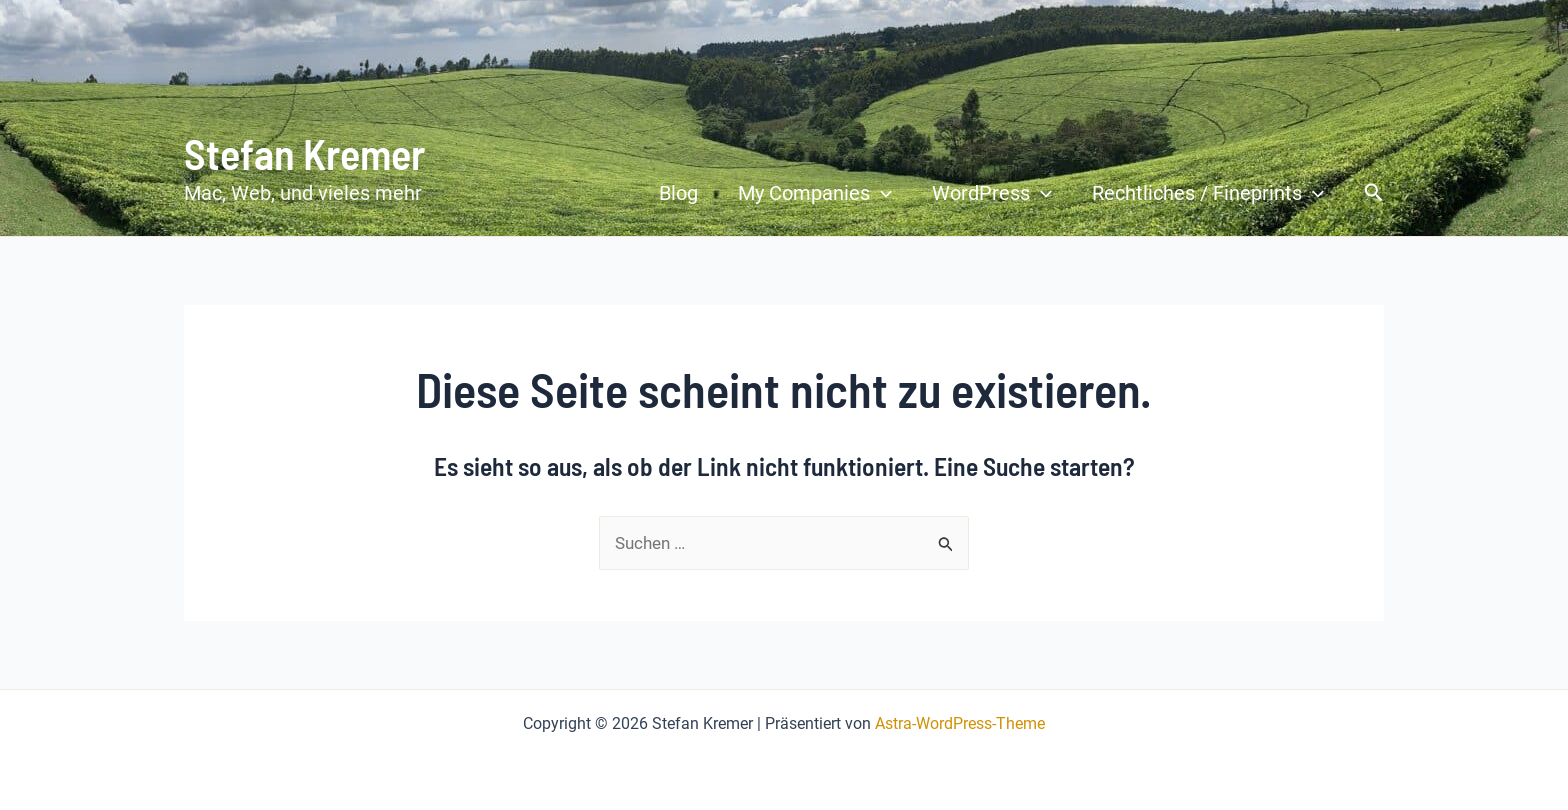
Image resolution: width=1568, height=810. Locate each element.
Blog (678, 193)
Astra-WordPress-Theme (960, 723)
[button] (1374, 193)
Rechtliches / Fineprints (1208, 193)
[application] (881, 193)
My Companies (815, 193)
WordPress (992, 193)
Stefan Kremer (304, 153)
